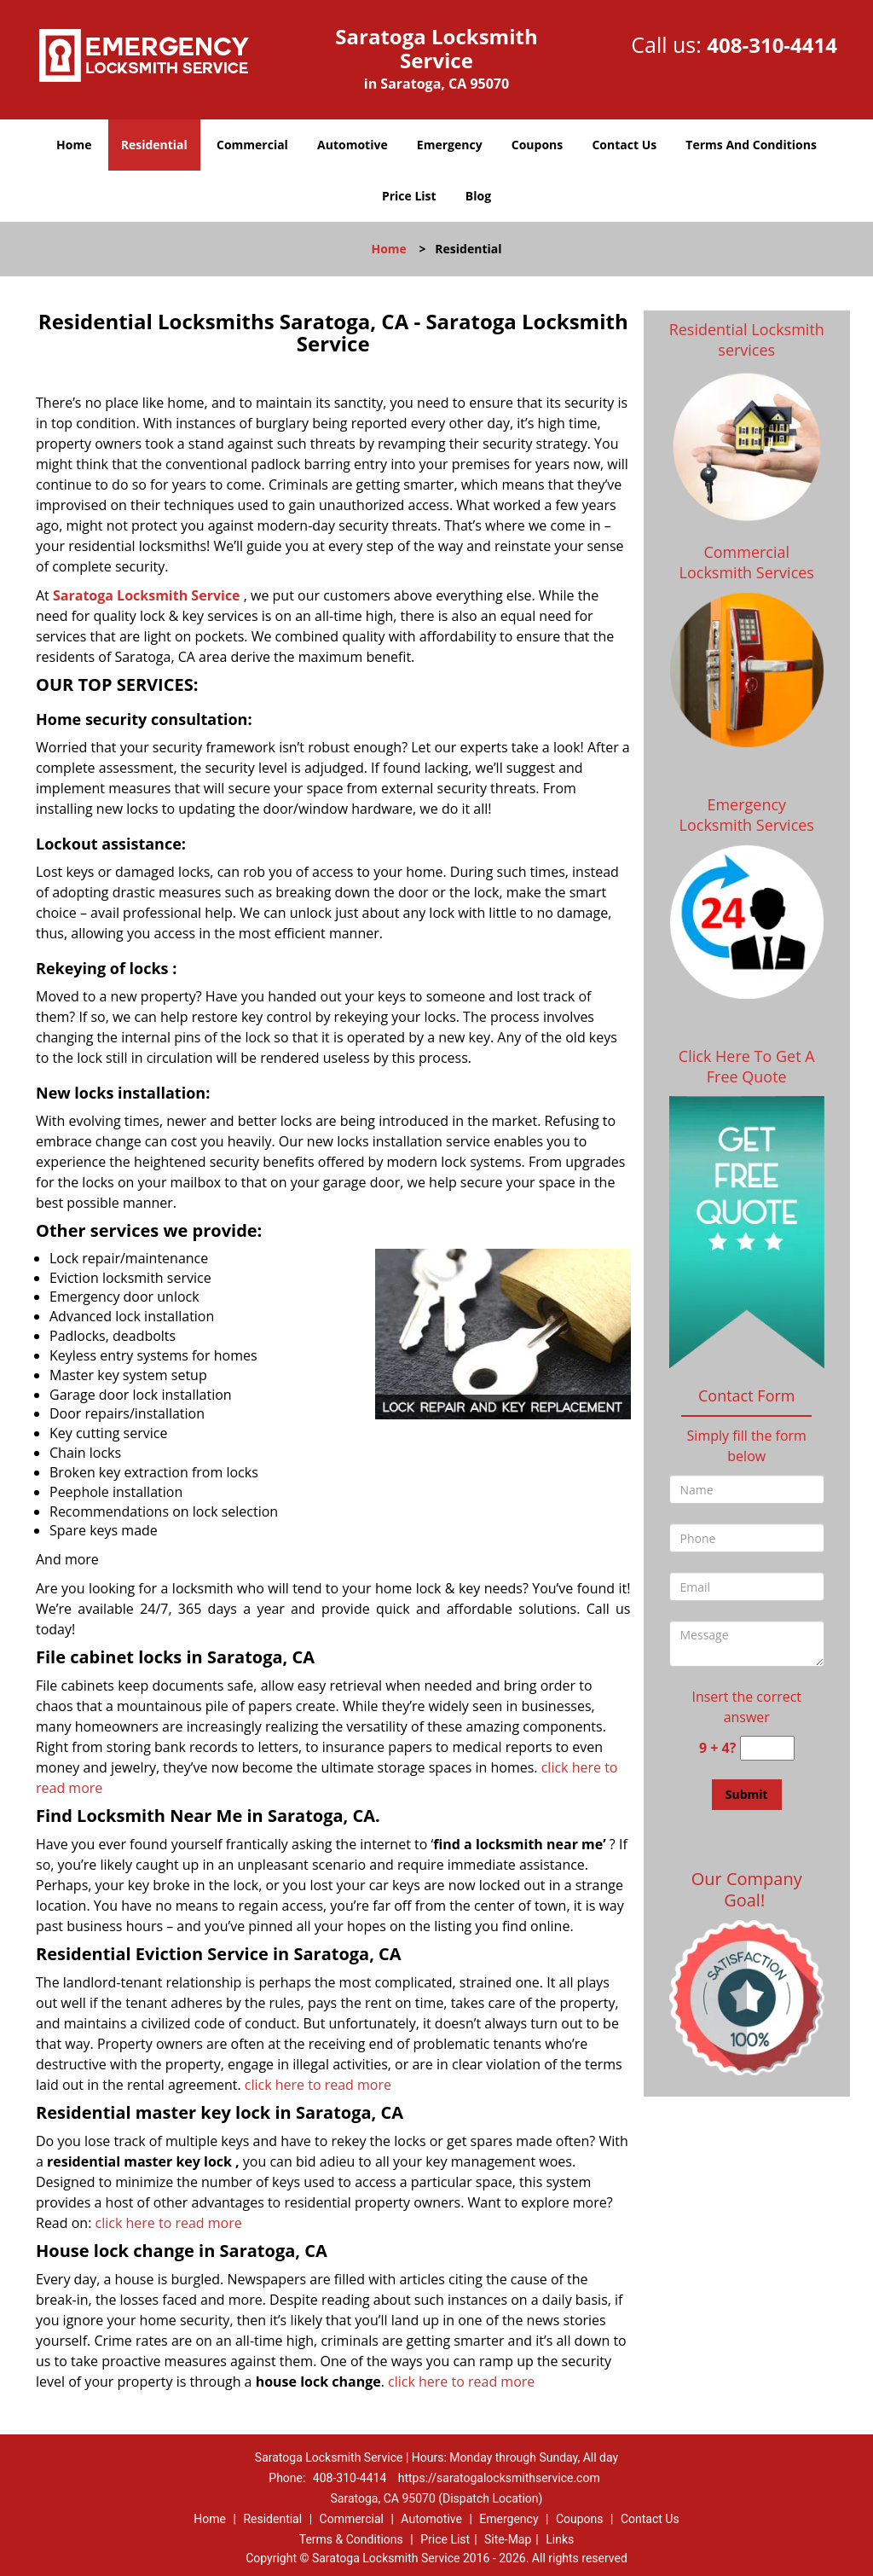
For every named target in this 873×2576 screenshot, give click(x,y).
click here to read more (318, 2084)
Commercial (252, 144)
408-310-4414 (772, 45)
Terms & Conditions (351, 2539)
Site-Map (507, 2539)
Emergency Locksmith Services (746, 814)
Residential (154, 144)
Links (560, 2539)
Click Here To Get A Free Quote (747, 1066)
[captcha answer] (767, 1748)
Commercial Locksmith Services (746, 562)
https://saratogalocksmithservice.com (499, 2478)
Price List (409, 196)
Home (73, 144)
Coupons (537, 144)
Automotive (352, 144)
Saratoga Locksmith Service (146, 595)
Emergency (450, 144)
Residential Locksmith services (746, 339)
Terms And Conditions (751, 144)
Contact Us (624, 144)
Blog (478, 196)
